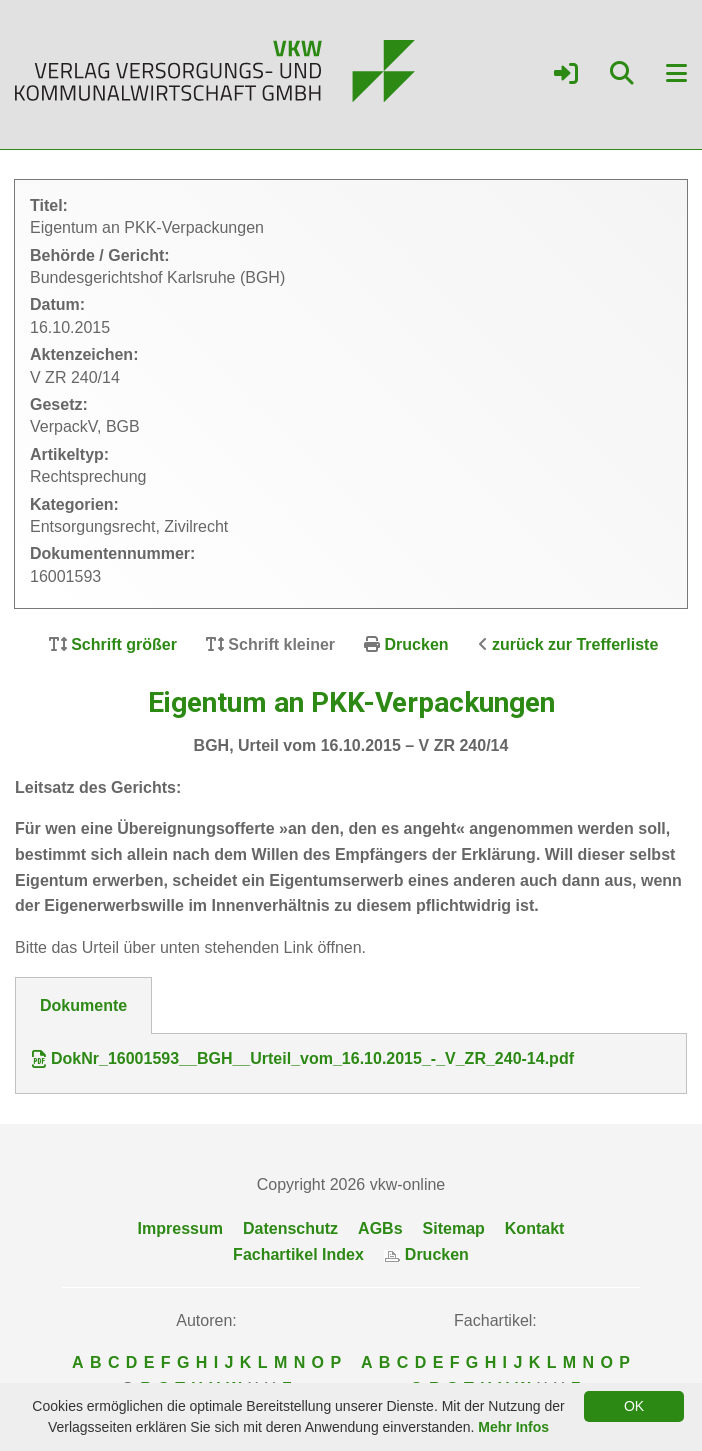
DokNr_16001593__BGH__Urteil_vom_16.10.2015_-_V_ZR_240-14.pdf (303, 1059)
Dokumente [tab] (83, 1005)
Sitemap (454, 1228)
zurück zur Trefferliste (575, 644)
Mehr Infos (513, 1427)
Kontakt (535, 1228)
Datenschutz (290, 1228)
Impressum (180, 1228)
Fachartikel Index (298, 1254)
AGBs (380, 1228)
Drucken (417, 644)
